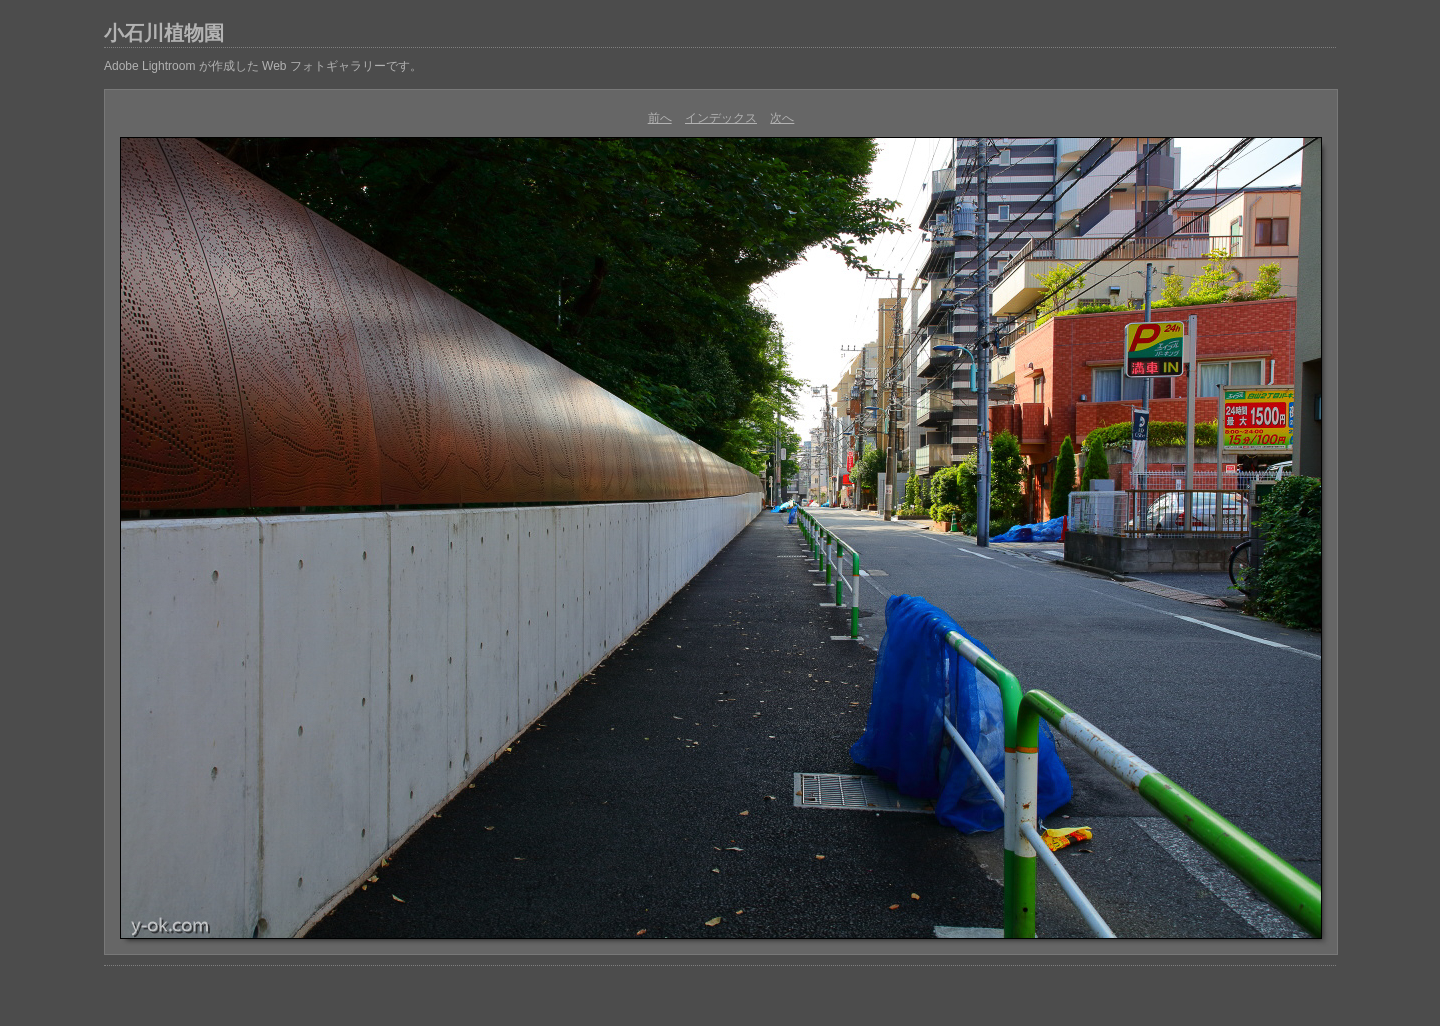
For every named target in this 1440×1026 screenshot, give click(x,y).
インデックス (721, 118)
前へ (660, 118)
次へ (782, 118)
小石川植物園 (164, 33)
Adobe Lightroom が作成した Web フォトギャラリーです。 (263, 66)
